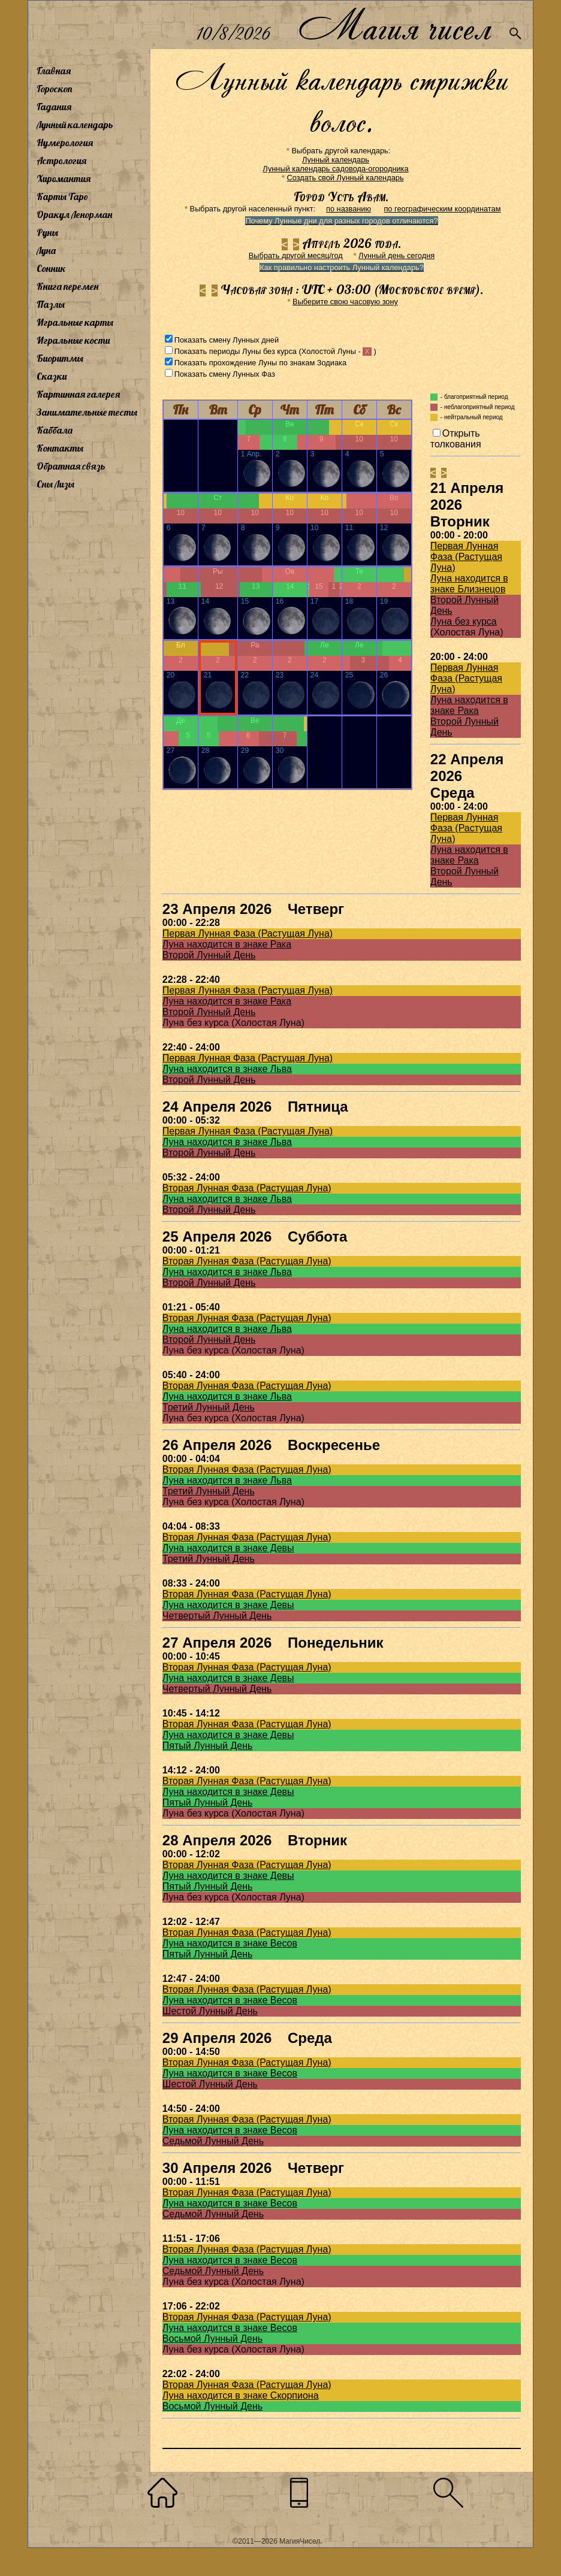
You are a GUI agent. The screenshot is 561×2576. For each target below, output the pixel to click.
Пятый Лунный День (207, 1745)
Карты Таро (62, 196)
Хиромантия (64, 178)
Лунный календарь (75, 125)
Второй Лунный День (209, 955)
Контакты (60, 448)
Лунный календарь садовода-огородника (335, 168)
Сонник (51, 268)
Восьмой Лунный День (212, 2338)
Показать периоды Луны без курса (235, 351)
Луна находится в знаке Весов (229, 1943)
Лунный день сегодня (396, 255)
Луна (46, 250)
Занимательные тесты (87, 412)
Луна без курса (463, 621)
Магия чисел (394, 25)
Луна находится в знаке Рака (469, 705)
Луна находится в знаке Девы (228, 1548)
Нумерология (65, 143)
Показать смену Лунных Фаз (224, 374)
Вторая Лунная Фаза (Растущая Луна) (246, 1188)
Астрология (61, 161)
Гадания (54, 107)
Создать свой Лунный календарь (345, 177)
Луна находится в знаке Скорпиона (240, 2395)
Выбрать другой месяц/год (296, 255)
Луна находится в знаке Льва (227, 1069)
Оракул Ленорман (74, 214)
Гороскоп (55, 89)
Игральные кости (73, 340)
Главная (54, 71)
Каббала (55, 430)
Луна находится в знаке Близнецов (469, 583)
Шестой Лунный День (210, 2011)
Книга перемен (67, 286)
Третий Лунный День (208, 1407)
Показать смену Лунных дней (226, 339)
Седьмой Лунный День (213, 2141)
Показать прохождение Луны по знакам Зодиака (260, 362)
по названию (348, 208)
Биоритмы (60, 358)
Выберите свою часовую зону (345, 301)
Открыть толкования (455, 438)
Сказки (52, 376)
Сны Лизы (55, 484)
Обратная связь (71, 466)
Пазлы (51, 304)
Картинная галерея (78, 394)
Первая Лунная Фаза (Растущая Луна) (466, 557)
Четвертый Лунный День (217, 1616)
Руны (47, 232)
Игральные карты (75, 322)
